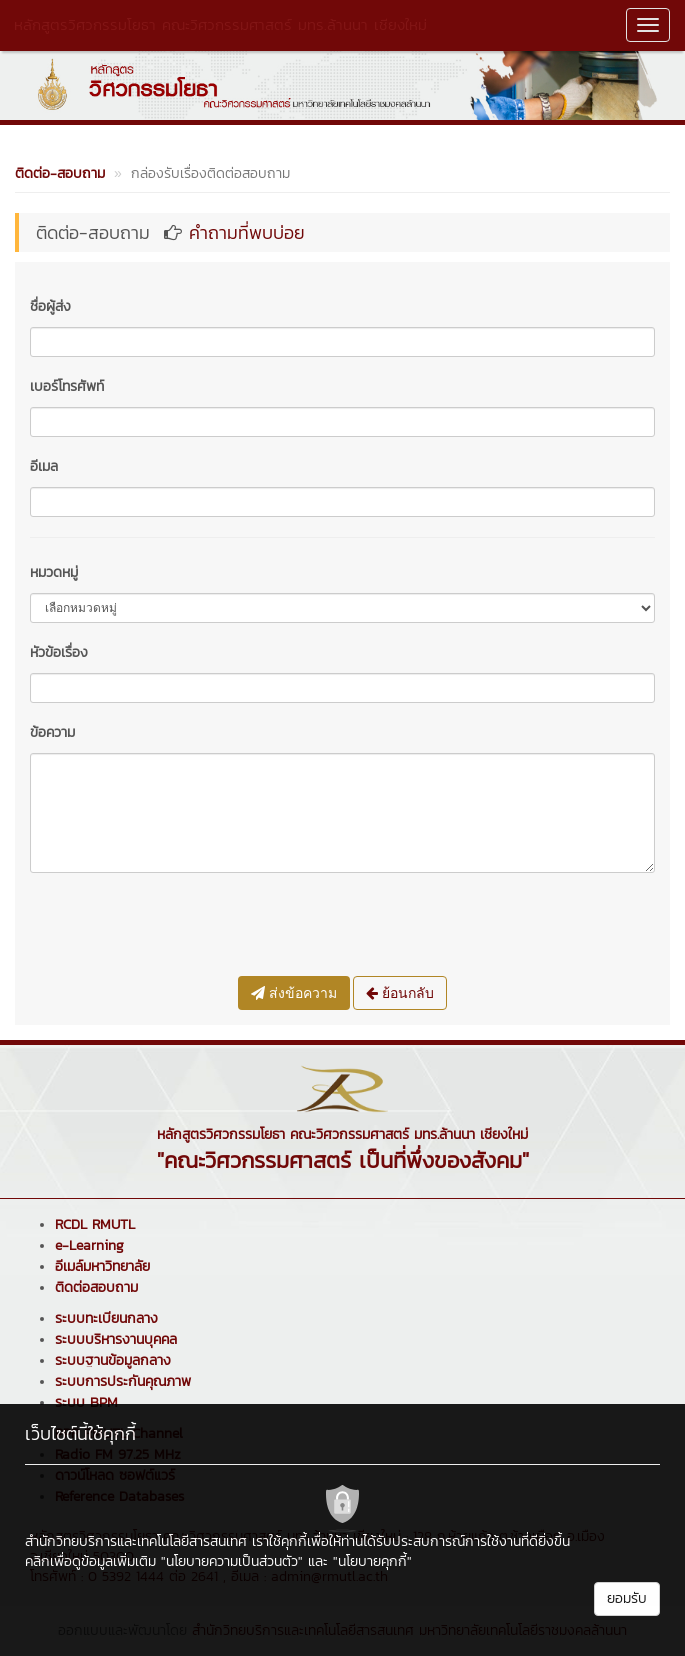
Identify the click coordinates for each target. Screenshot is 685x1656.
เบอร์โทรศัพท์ (67, 386)
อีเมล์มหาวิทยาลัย (102, 1266)
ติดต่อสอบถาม (96, 1287)
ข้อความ (52, 732)
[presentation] (182, 927)
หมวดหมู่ (54, 572)
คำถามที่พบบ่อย (247, 232)
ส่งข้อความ (294, 993)
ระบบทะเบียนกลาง (106, 1318)
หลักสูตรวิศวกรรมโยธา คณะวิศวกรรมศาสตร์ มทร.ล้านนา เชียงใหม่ (220, 24)
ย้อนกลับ (400, 993)
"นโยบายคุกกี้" (372, 1561)
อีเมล (44, 466)
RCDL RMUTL (95, 1224)
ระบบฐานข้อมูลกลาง (113, 1360)
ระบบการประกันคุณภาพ (123, 1381)
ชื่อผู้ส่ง (50, 306)
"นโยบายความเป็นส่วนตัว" (232, 1561)
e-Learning (89, 1245)
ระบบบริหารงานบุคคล (116, 1339)
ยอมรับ (627, 1598)
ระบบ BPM (86, 1402)
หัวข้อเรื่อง (59, 652)
